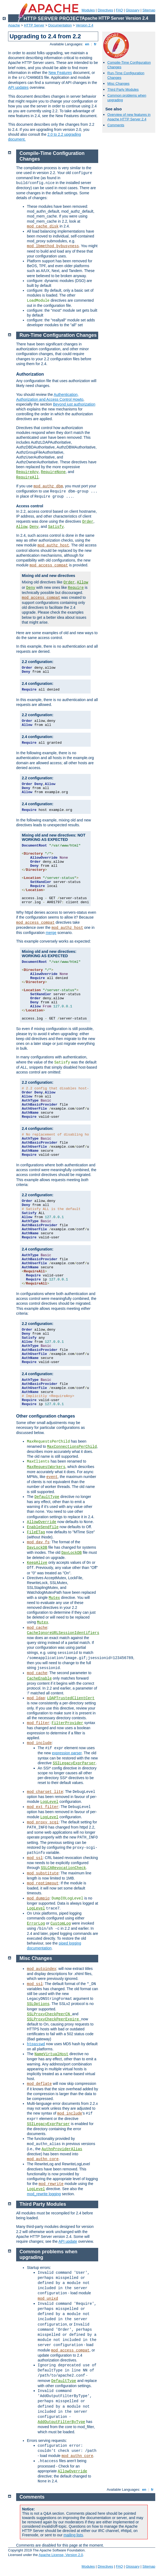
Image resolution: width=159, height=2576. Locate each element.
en (87, 44)
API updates (18, 87)
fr (95, 44)
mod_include (39, 1743)
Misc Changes (118, 83)
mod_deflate (39, 2084)
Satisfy (56, 527)
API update (67, 2241)
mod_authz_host (53, 545)
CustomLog (60, 1923)
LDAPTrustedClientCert (70, 1698)
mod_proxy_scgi (43, 1822)
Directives (105, 10)
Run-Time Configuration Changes (58, 335)
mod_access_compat (49, 565)
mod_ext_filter (43, 1807)
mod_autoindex (41, 1969)
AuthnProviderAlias (61, 2149)
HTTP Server (34, 25)
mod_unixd (48, 2298)
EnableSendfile (43, 1527)
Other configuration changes (45, 1416)
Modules (88, 10)
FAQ (119, 10)
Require (76, 588)
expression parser (67, 1753)
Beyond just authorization (74, 404)
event (52, 1477)
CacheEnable (39, 1678)
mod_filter (38, 1723)
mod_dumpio (38, 1898)
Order (87, 521)
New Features (60, 72)
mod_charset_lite (45, 1792)
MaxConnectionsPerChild (72, 1447)
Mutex (54, 1598)
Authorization (30, 374)
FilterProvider (67, 1723)
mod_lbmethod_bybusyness (53, 246)
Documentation (60, 25)
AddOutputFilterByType (61, 2422)
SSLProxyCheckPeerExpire (54, 2019)
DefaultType (46, 1497)
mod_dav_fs (38, 1542)
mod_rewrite (51, 2184)
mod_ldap (36, 1698)
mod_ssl (35, 1858)
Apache (14, 25)
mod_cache (37, 1628)
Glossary (132, 10)
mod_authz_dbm (48, 486)
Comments (115, 125)
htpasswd (36, 2044)
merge (51, 932)
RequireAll (27, 477)
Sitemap (148, 10)
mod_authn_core (43, 2159)
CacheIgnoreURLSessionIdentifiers (63, 1633)
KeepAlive (37, 1563)
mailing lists (73, 2535)
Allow (21, 527)
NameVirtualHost (51, 2054)
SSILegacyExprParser (74, 1763)
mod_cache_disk (43, 226)
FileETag (36, 1532)
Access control (29, 506)
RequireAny (27, 472)
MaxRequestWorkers (46, 1467)
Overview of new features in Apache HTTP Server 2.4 (128, 117)
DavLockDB (37, 1547)
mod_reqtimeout (43, 1883)
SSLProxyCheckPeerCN (49, 2014)
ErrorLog (36, 1923)
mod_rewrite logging (44, 2194)
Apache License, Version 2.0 (60, 2555)
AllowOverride (41, 1522)
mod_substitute (43, 1873)
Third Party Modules (123, 89)
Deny (34, 527)
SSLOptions (38, 2004)
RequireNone (53, 472)
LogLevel (49, 1802)
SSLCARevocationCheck (63, 1868)
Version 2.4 (84, 25)
